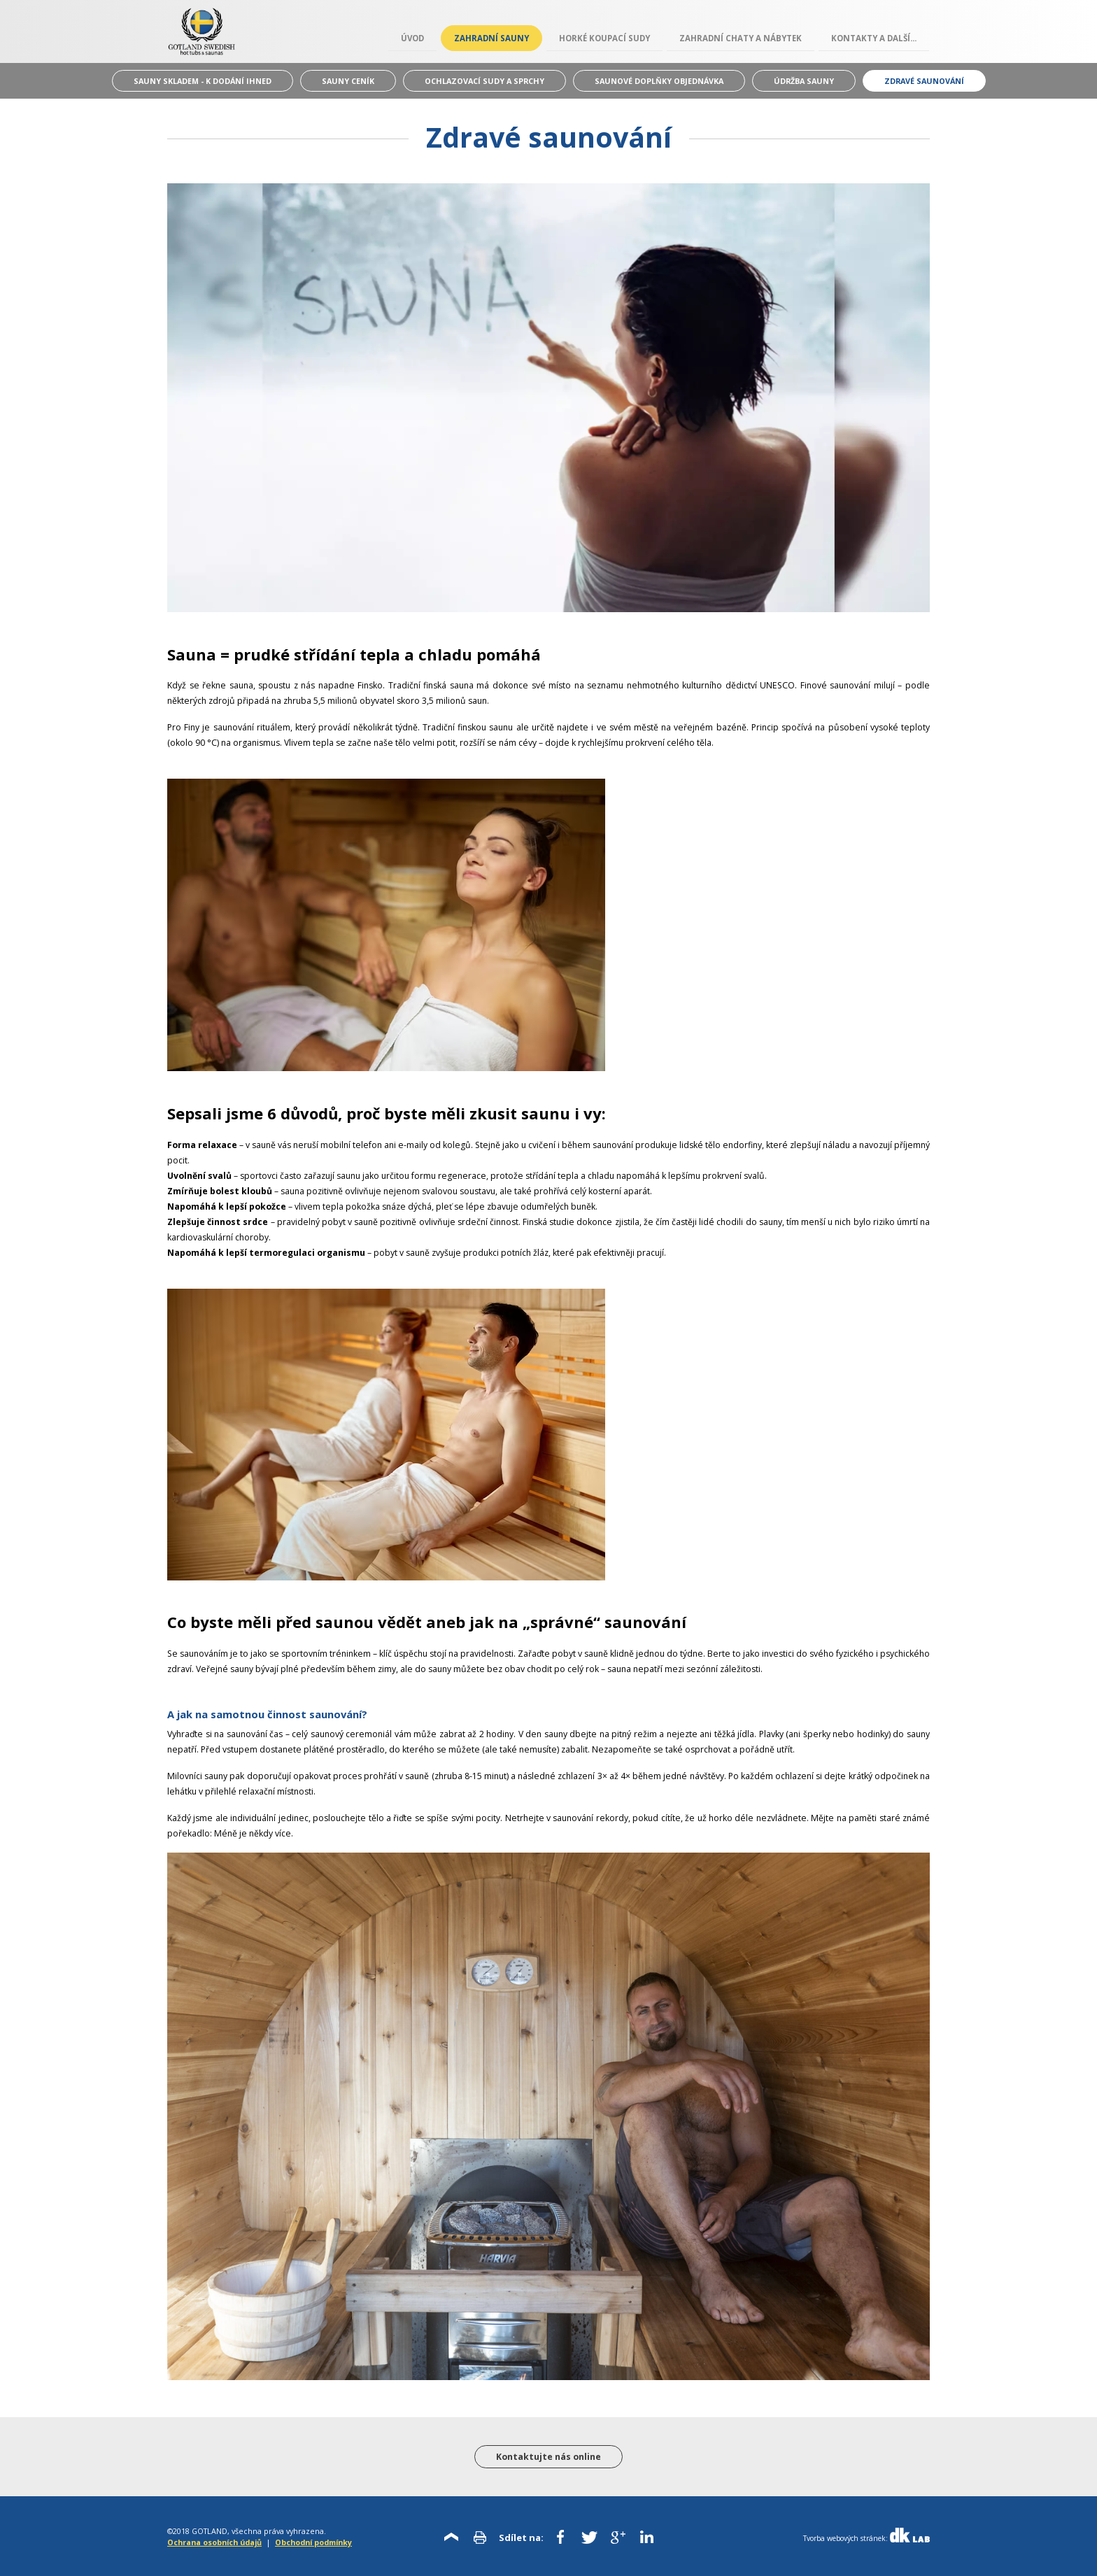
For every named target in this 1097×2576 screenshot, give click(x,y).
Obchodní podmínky (313, 2542)
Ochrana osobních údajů (214, 2542)
